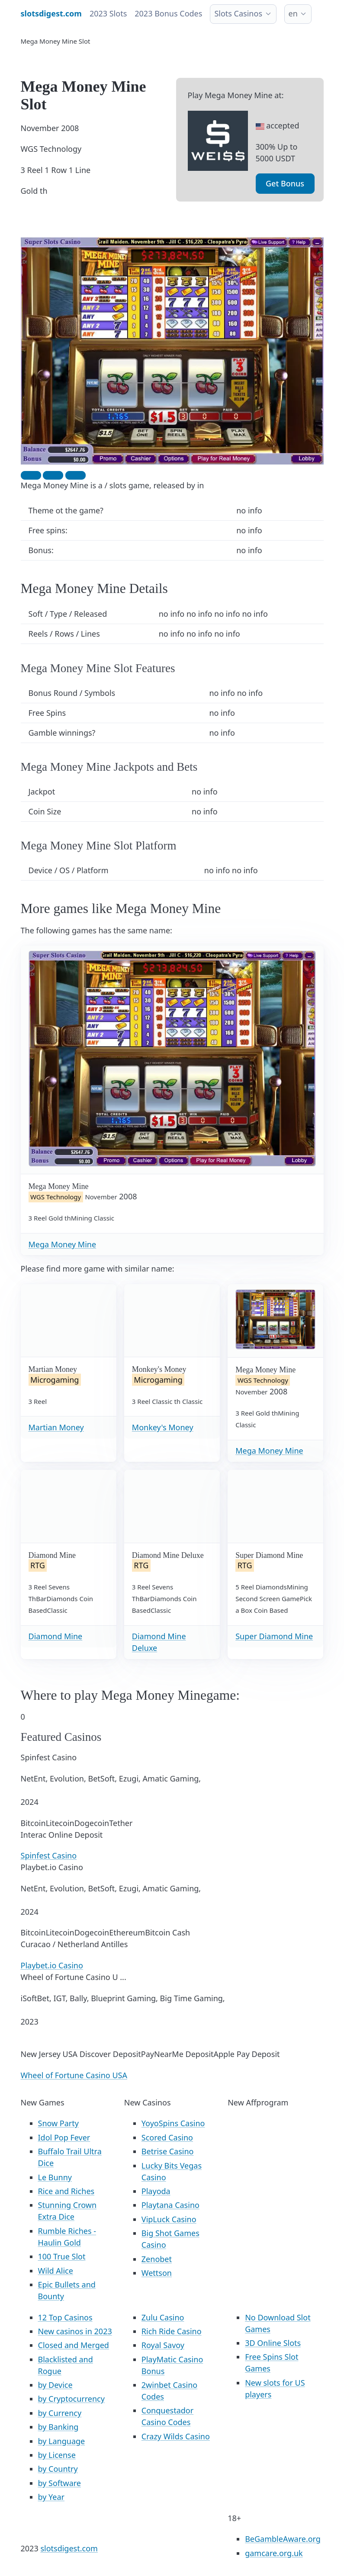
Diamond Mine (56, 1636)
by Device (55, 2385)
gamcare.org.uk (274, 2553)
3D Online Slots (273, 2343)
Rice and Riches (66, 2191)
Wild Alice (55, 2270)
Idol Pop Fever (64, 2137)
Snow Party (58, 2123)
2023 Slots (108, 13)
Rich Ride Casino (171, 2331)
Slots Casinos (238, 13)
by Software (59, 2483)
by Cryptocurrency (71, 2398)
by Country (58, 2469)
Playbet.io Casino (52, 1965)
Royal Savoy (162, 2345)
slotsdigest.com (69, 2548)
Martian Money (56, 1427)
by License (57, 2455)
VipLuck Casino (168, 2219)
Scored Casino (167, 2137)
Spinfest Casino (49, 1855)
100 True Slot (62, 2256)
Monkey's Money (162, 1427)
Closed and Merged (73, 2345)
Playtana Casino (170, 2205)
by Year (51, 2497)
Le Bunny (55, 2177)
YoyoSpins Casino (173, 2123)
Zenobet (156, 2259)
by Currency (60, 2413)
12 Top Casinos (65, 2317)
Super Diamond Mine (274, 1636)
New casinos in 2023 (75, 2331)
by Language (61, 2441)
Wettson (156, 2273)
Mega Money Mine (62, 1244)
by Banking (58, 2427)
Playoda (155, 2191)
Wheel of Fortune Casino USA (74, 2075)
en (293, 13)
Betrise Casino (167, 2151)
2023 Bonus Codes (168, 13)
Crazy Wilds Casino (175, 2436)
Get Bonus (285, 183)
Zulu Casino (162, 2317)
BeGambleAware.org (283, 2539)
